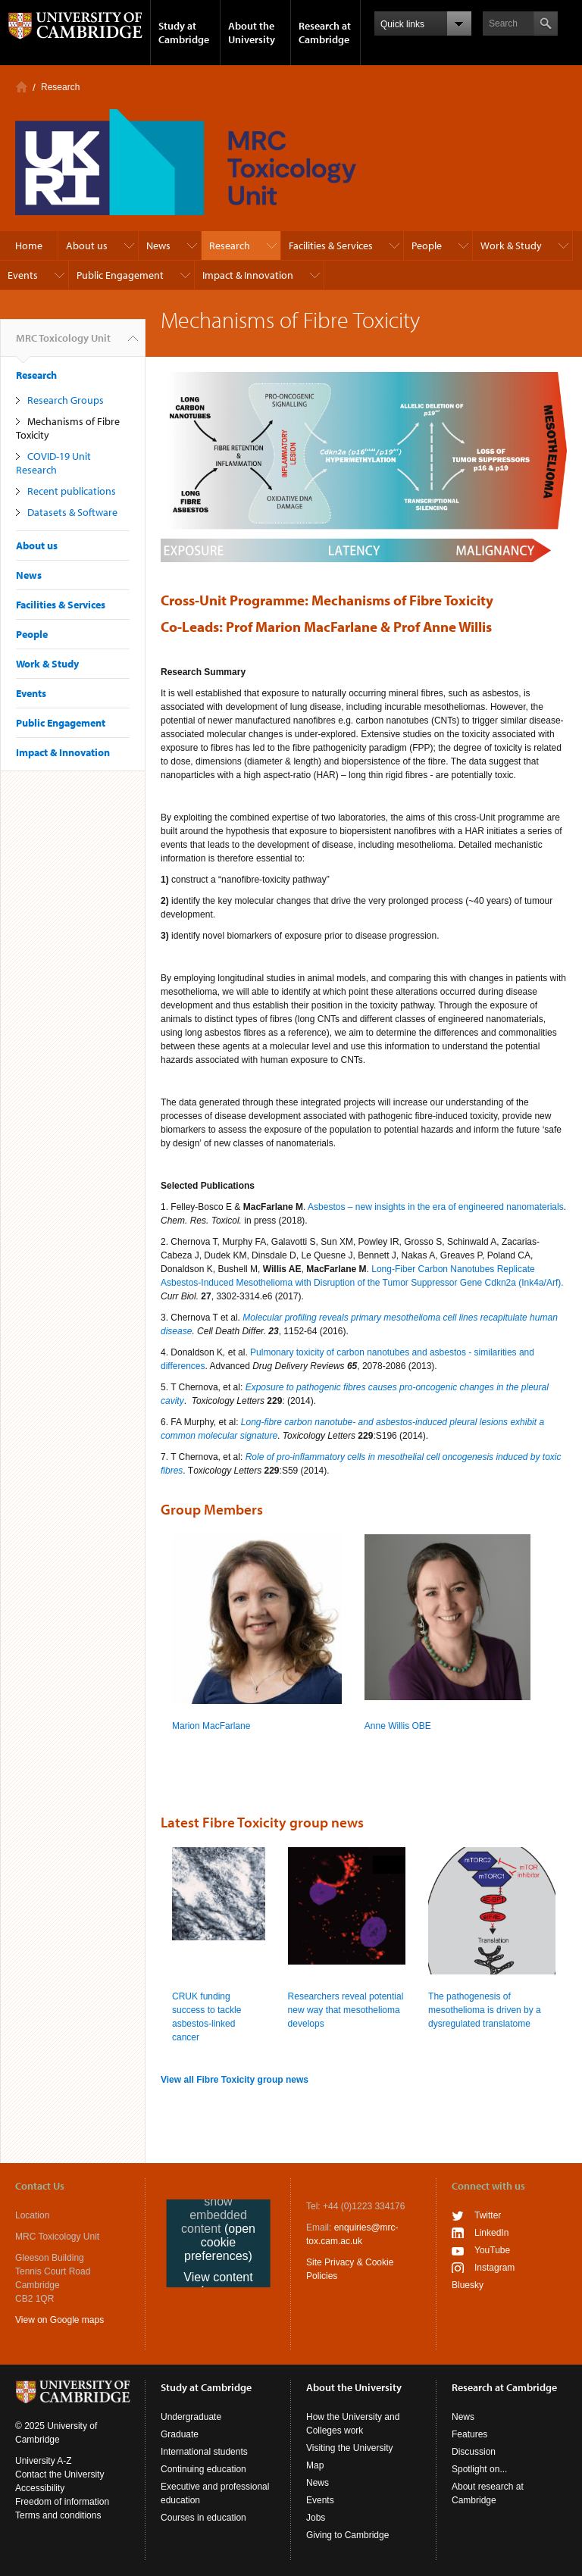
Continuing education (203, 2469)
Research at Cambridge (325, 32)
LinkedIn (491, 2232)
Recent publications (71, 491)
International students (204, 2451)
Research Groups (65, 400)
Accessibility (39, 2488)
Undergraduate (191, 2417)
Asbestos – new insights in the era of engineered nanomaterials (436, 1207)
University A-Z (43, 2461)
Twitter (487, 2215)
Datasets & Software (72, 512)
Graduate (180, 2434)
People (426, 245)
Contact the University (59, 2474)
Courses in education (203, 2517)
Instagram (494, 2267)
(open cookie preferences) (219, 2242)
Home (21, 86)
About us (87, 245)
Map (315, 2465)
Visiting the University (349, 2448)
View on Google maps (59, 2320)
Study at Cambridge (183, 32)
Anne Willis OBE (398, 1726)
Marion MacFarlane (211, 1726)
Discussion (474, 2451)
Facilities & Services (331, 245)
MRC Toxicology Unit (63, 344)
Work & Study (511, 245)
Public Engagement (120, 275)
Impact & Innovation (247, 275)
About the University (251, 32)
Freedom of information (62, 2501)
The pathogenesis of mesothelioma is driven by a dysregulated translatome (484, 2010)
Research (60, 87)
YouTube (492, 2250)
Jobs (315, 2517)
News (158, 245)
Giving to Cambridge (347, 2535)
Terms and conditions (58, 2515)
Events (23, 275)
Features (469, 2434)
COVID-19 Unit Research (53, 463)
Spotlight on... (479, 2469)
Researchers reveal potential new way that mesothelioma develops (346, 2010)
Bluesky (467, 2285)
